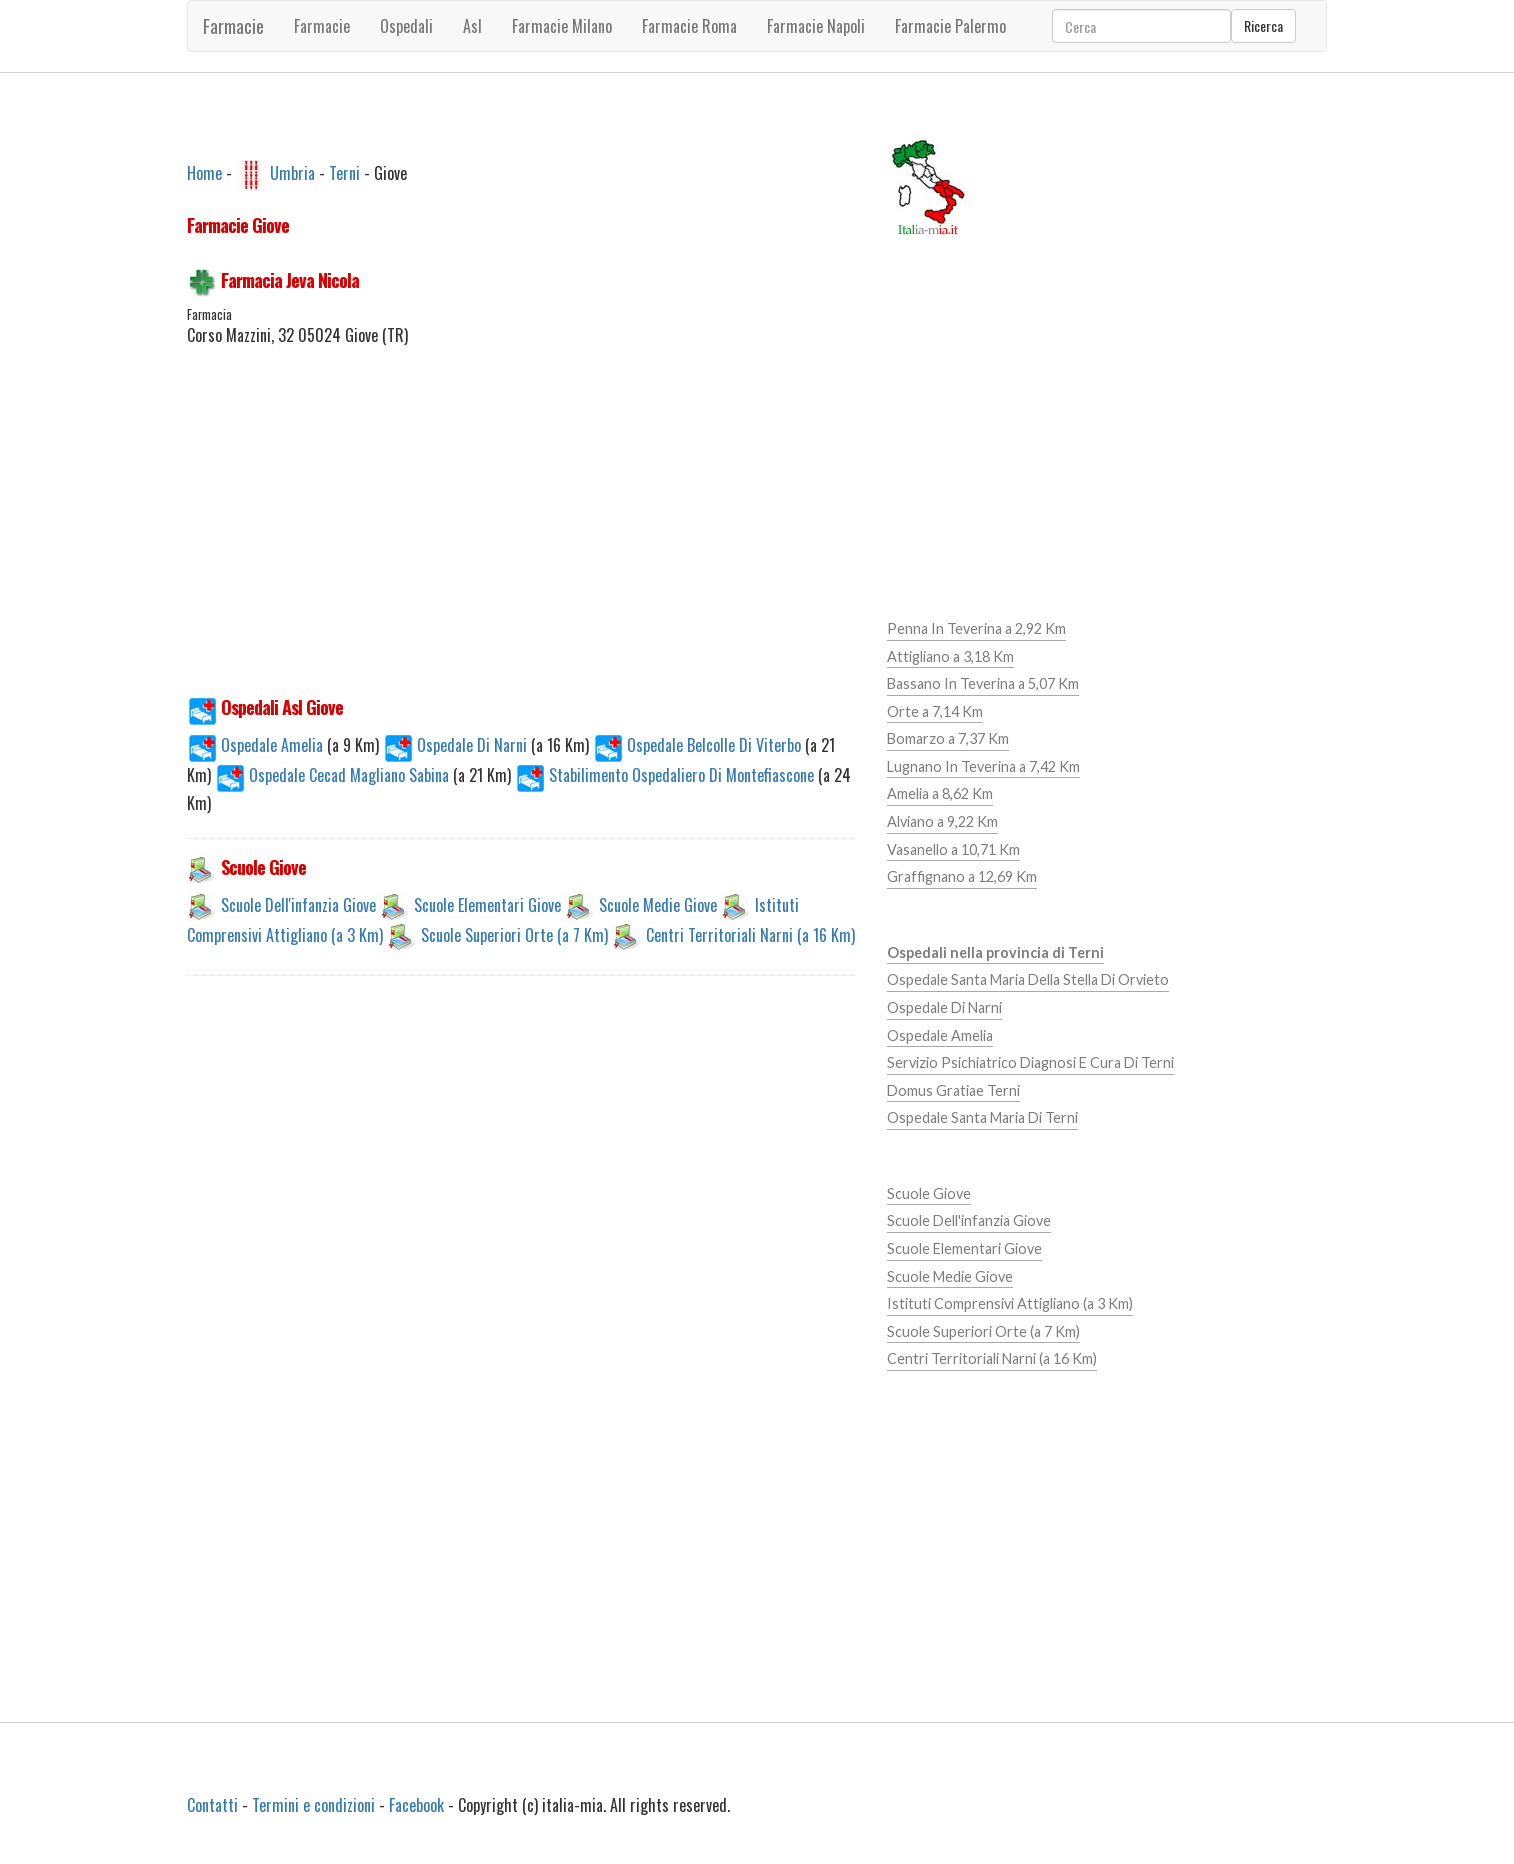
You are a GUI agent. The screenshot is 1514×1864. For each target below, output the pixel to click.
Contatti (212, 1805)
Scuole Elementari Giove (487, 905)
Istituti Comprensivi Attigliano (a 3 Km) (1010, 1303)
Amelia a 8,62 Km (940, 793)
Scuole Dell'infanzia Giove (298, 905)
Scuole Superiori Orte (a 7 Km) (514, 935)
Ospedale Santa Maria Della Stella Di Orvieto (1028, 979)
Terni (344, 172)
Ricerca (1263, 25)
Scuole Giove (929, 1193)
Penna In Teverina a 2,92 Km (976, 628)
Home (204, 172)
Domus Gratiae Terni (953, 1090)
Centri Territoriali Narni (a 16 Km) (750, 935)
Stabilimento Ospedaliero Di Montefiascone (666, 775)
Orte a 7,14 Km (935, 711)
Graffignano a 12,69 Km (962, 876)
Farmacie (233, 26)
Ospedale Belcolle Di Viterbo (699, 745)
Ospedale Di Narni (457, 745)
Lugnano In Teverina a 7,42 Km (983, 766)
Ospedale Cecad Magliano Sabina (334, 775)
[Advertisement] (521, 532)
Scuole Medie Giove (658, 905)
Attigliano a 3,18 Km (950, 656)
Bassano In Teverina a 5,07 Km (983, 683)
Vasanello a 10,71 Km (953, 849)
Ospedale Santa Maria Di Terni (982, 1117)
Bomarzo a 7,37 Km (948, 738)
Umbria (292, 172)
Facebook (416, 1805)
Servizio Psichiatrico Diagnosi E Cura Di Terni (1030, 1062)
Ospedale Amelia (257, 745)
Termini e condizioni (313, 1805)
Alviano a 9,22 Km (942, 821)
